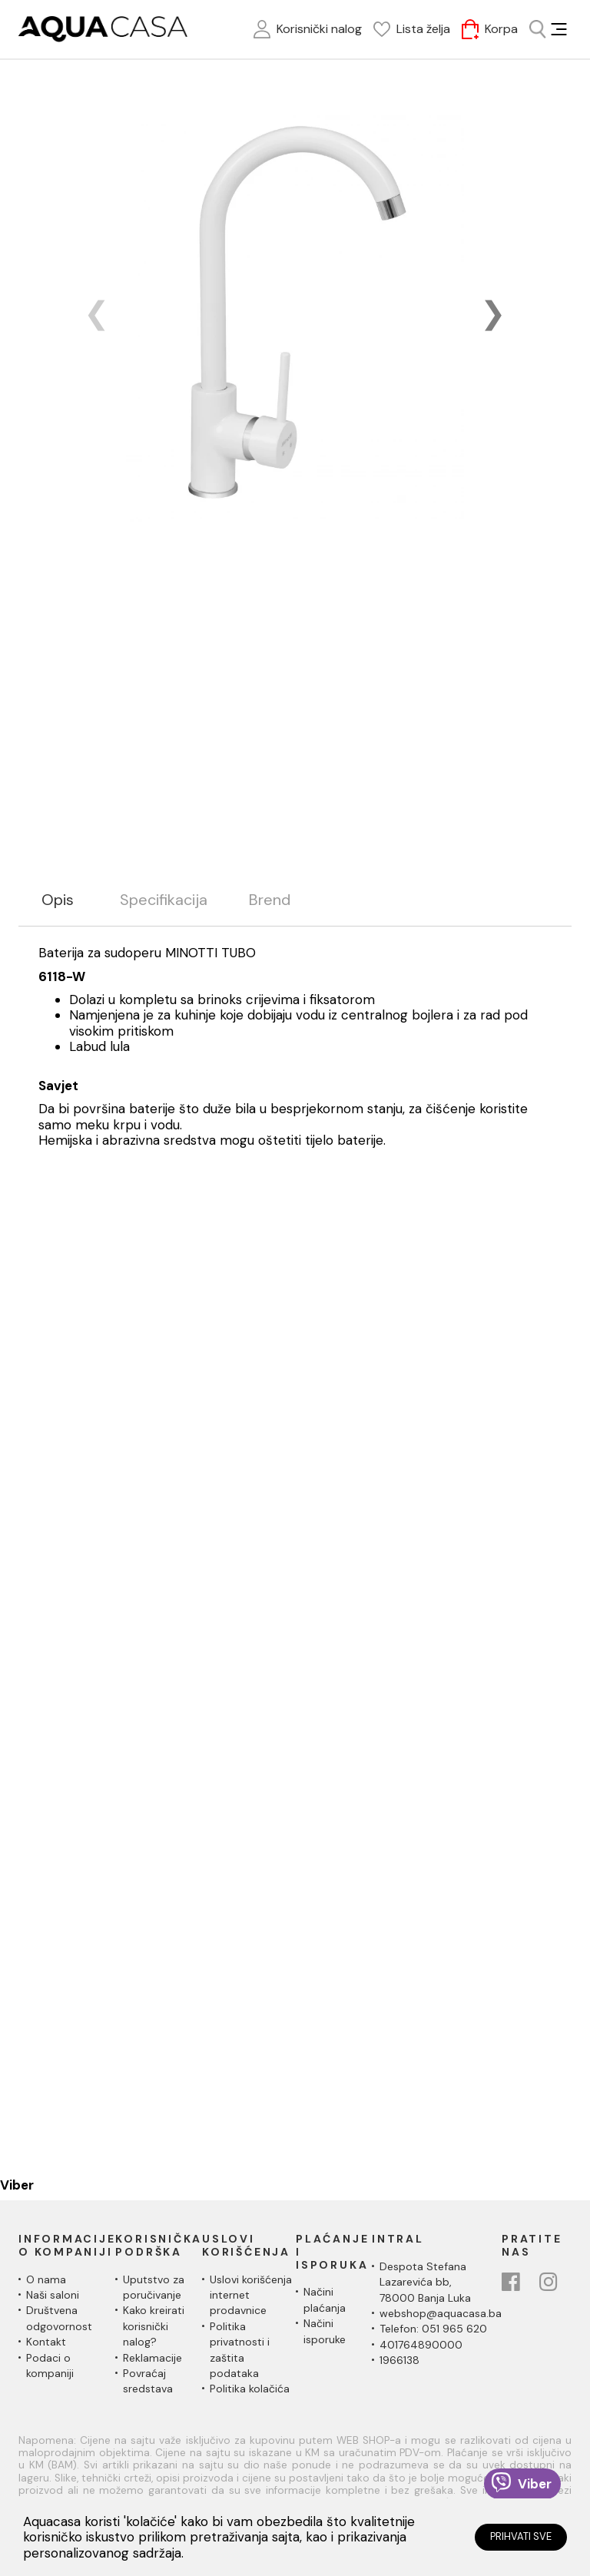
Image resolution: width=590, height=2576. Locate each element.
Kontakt (46, 2342)
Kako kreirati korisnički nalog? (153, 2326)
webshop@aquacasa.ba (441, 2313)
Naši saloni (52, 2295)
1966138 (399, 2360)
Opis (57, 900)
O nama (46, 2279)
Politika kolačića (250, 2388)
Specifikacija (163, 900)
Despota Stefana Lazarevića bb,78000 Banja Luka (425, 2282)
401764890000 (421, 2345)
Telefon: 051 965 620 (433, 2329)
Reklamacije (152, 2358)
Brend (269, 900)
